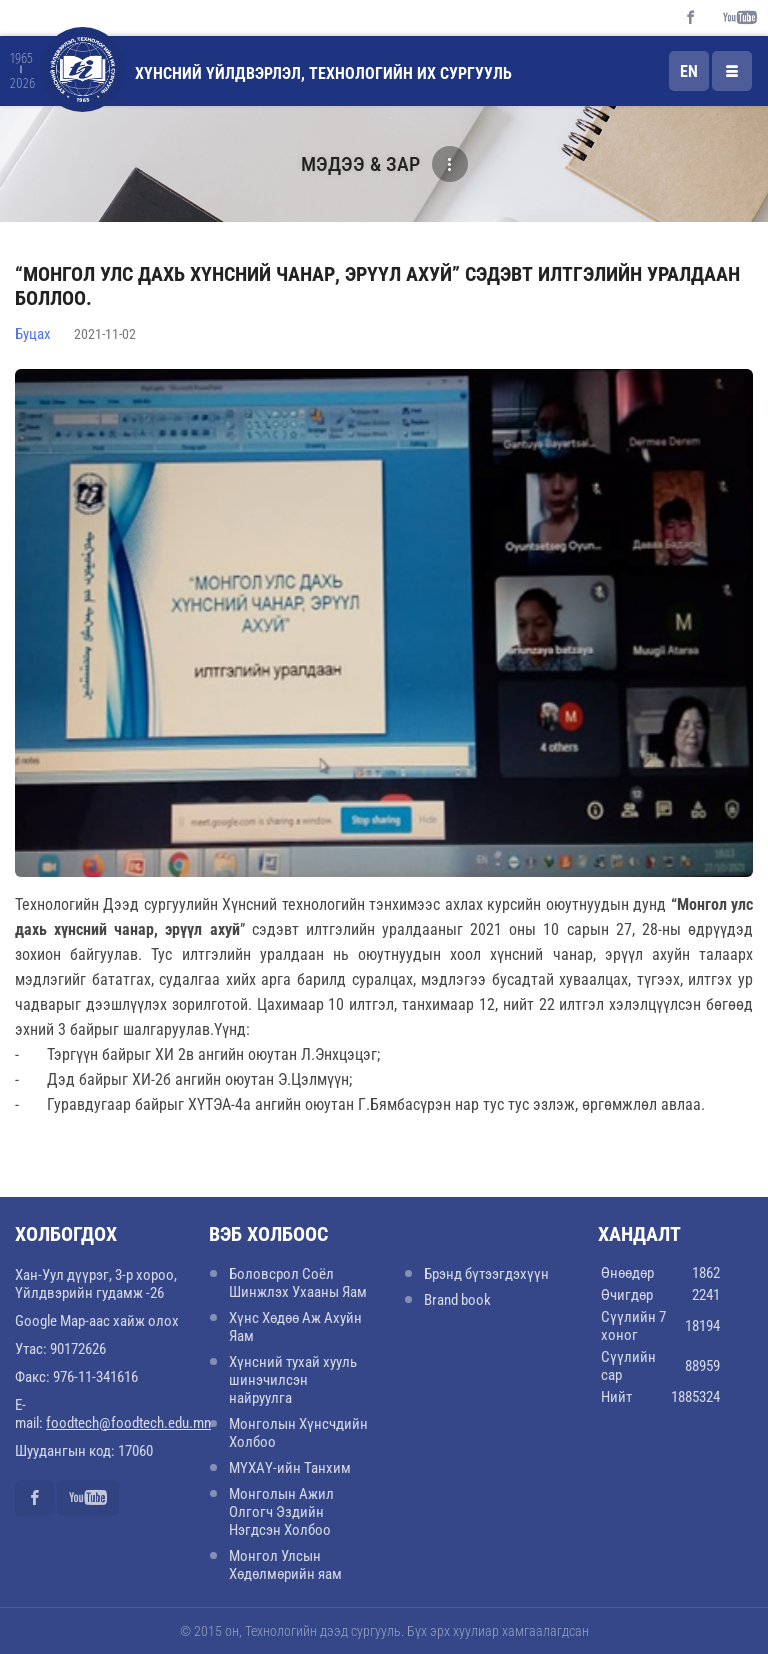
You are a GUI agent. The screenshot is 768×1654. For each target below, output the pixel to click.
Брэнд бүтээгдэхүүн (486, 1274)
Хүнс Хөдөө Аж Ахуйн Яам (295, 1327)
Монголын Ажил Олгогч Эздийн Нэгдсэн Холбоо (281, 1512)
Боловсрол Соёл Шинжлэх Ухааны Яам (298, 1283)
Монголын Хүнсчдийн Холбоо (298, 1433)
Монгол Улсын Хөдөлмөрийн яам (285, 1565)
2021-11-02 (105, 334)
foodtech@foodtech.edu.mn (128, 1423)
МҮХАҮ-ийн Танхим (290, 1468)
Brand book (457, 1300)
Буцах (33, 334)
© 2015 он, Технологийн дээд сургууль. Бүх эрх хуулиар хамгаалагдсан (384, 1631)
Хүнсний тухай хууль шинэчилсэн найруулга (293, 1380)
